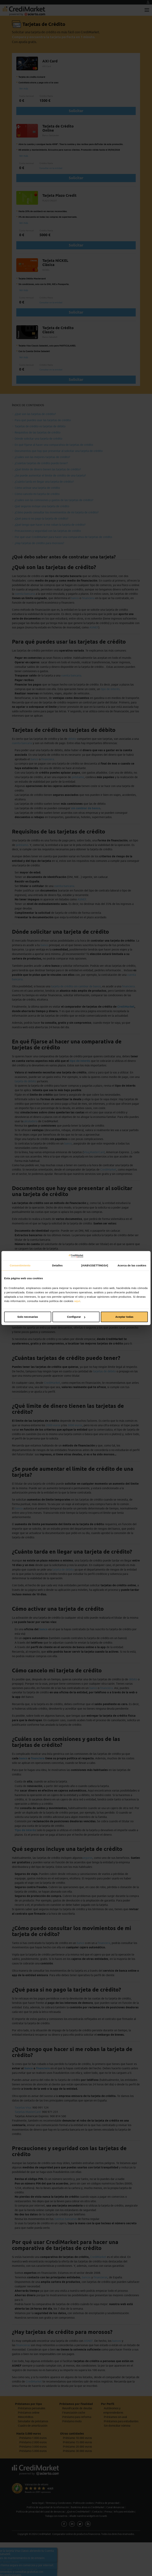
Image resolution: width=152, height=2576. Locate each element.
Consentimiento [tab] (20, 1265)
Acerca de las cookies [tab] (132, 1265)
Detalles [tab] (57, 1265)
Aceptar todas (124, 1316)
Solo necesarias (27, 1316)
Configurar (76, 1316)
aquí (77, 1301)
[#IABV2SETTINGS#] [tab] (94, 1265)
